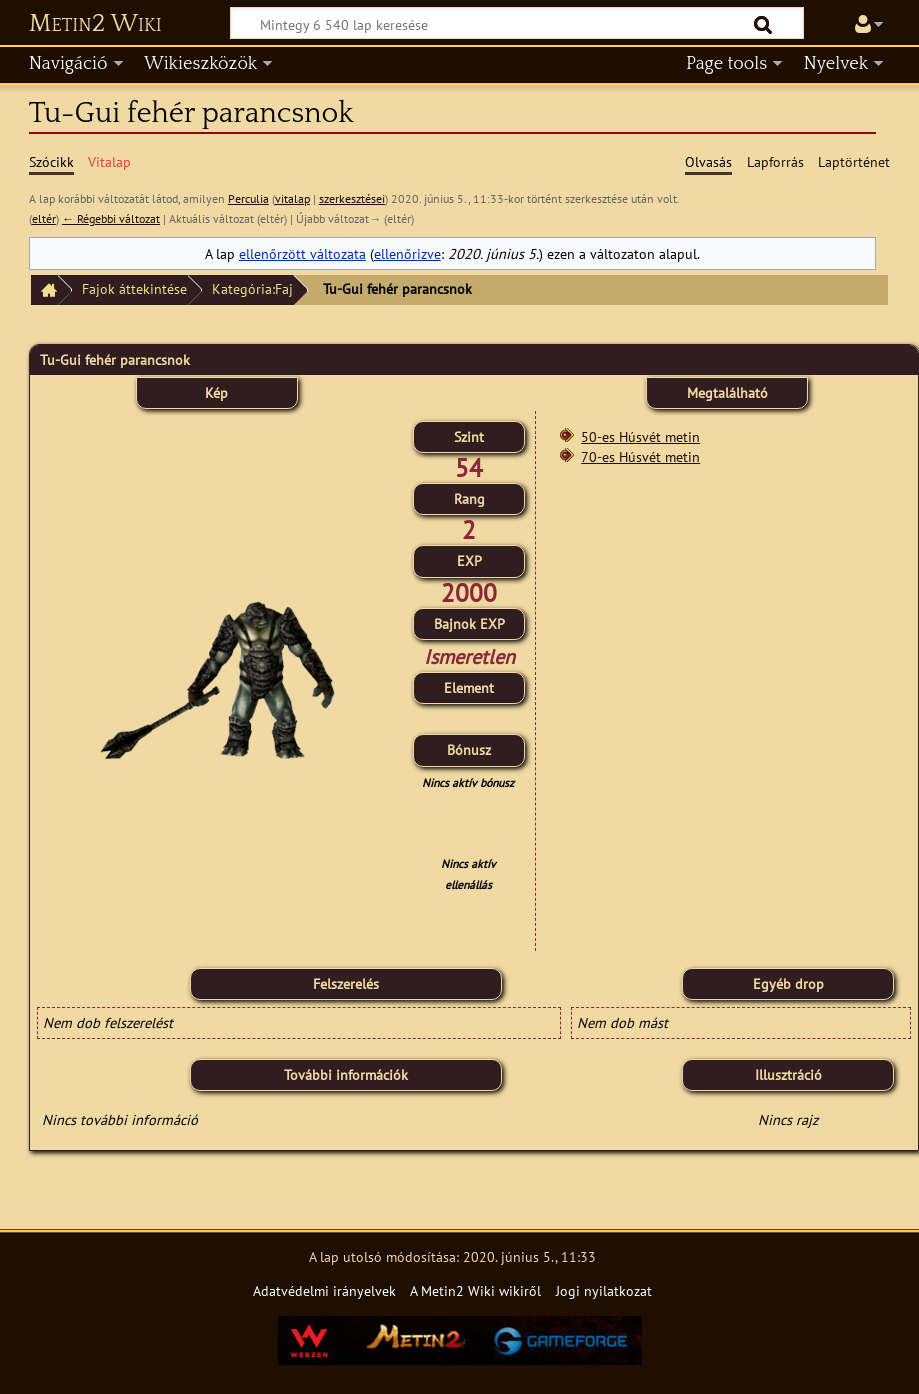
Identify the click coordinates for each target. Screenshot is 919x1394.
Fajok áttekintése (134, 288)
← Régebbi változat (111, 218)
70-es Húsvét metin (640, 456)
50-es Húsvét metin (640, 436)
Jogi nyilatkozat (604, 1290)
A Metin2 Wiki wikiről (475, 1290)
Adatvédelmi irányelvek (324, 1290)
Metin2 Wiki (95, 24)
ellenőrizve (407, 253)
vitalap (292, 198)
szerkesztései (352, 198)
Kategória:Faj (252, 288)
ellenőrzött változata (302, 253)
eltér (44, 218)
